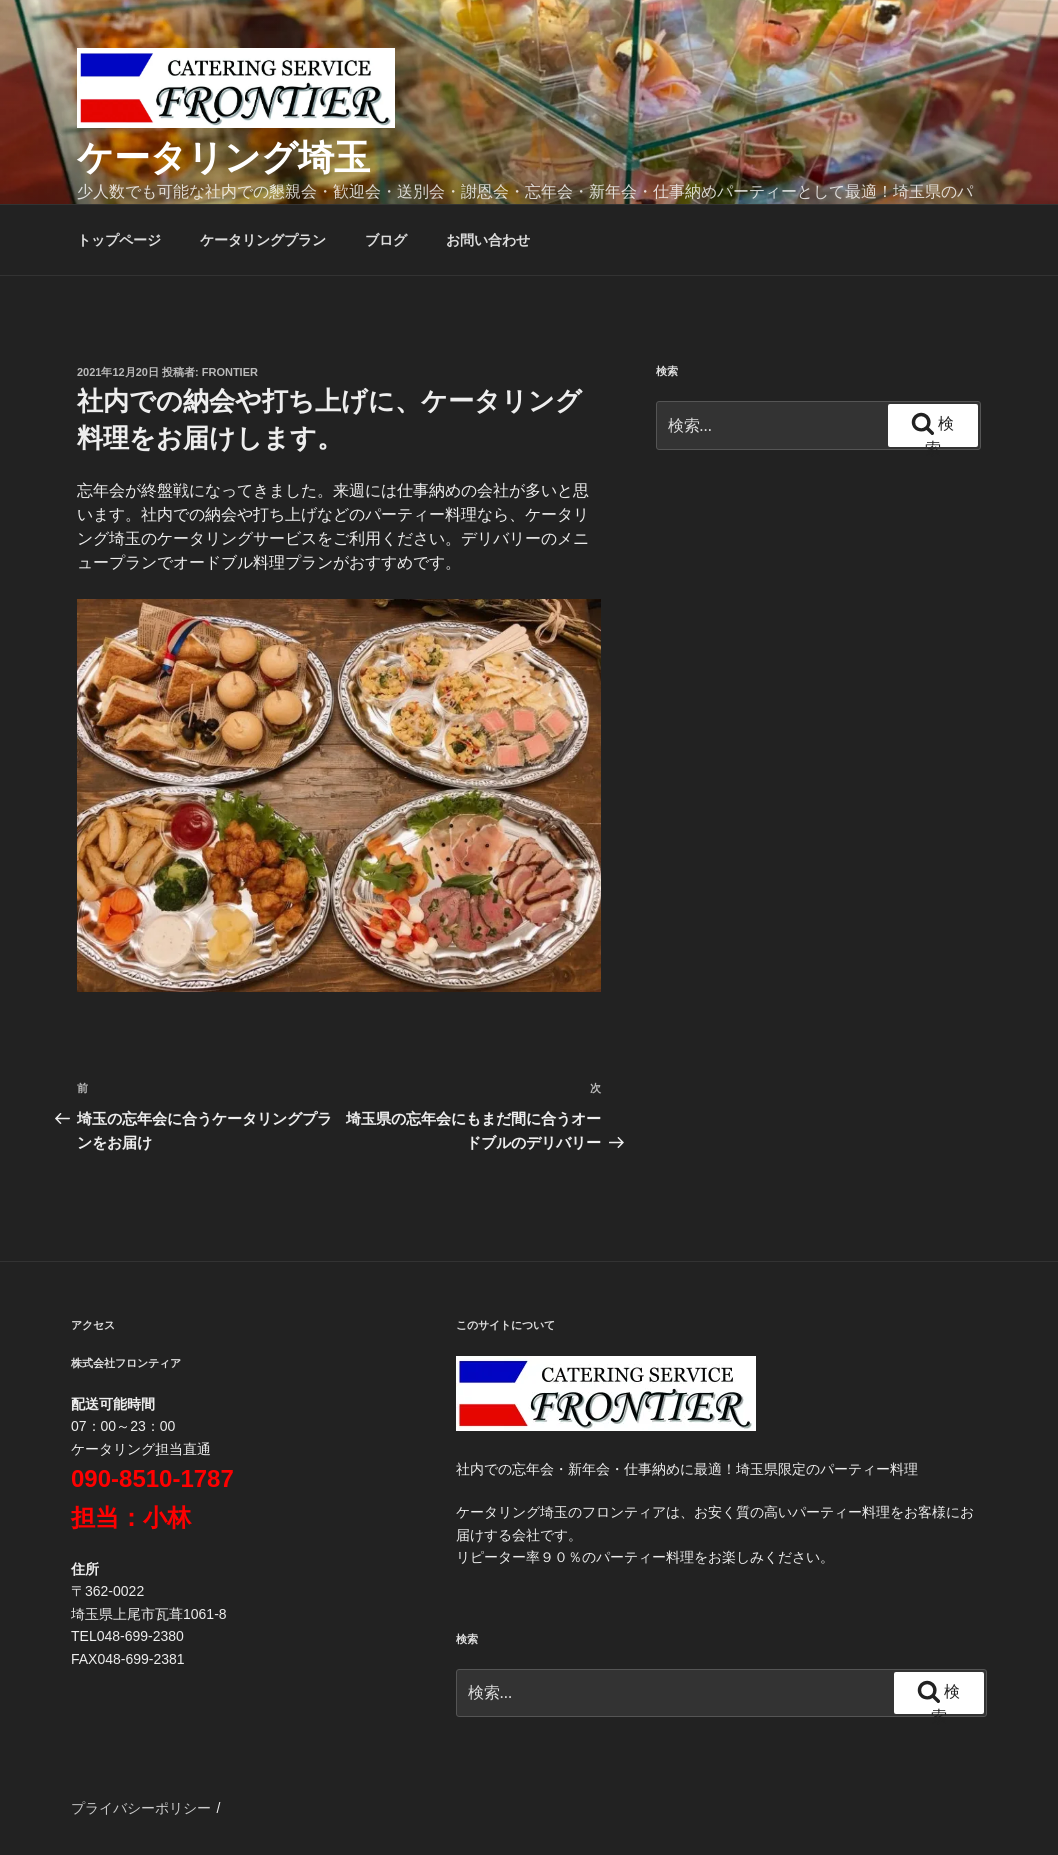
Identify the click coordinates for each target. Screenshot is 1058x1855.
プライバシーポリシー (141, 1808)
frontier (230, 372)
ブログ (386, 240)
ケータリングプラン (263, 240)
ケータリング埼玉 (223, 157)
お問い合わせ (488, 240)
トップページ (119, 240)
